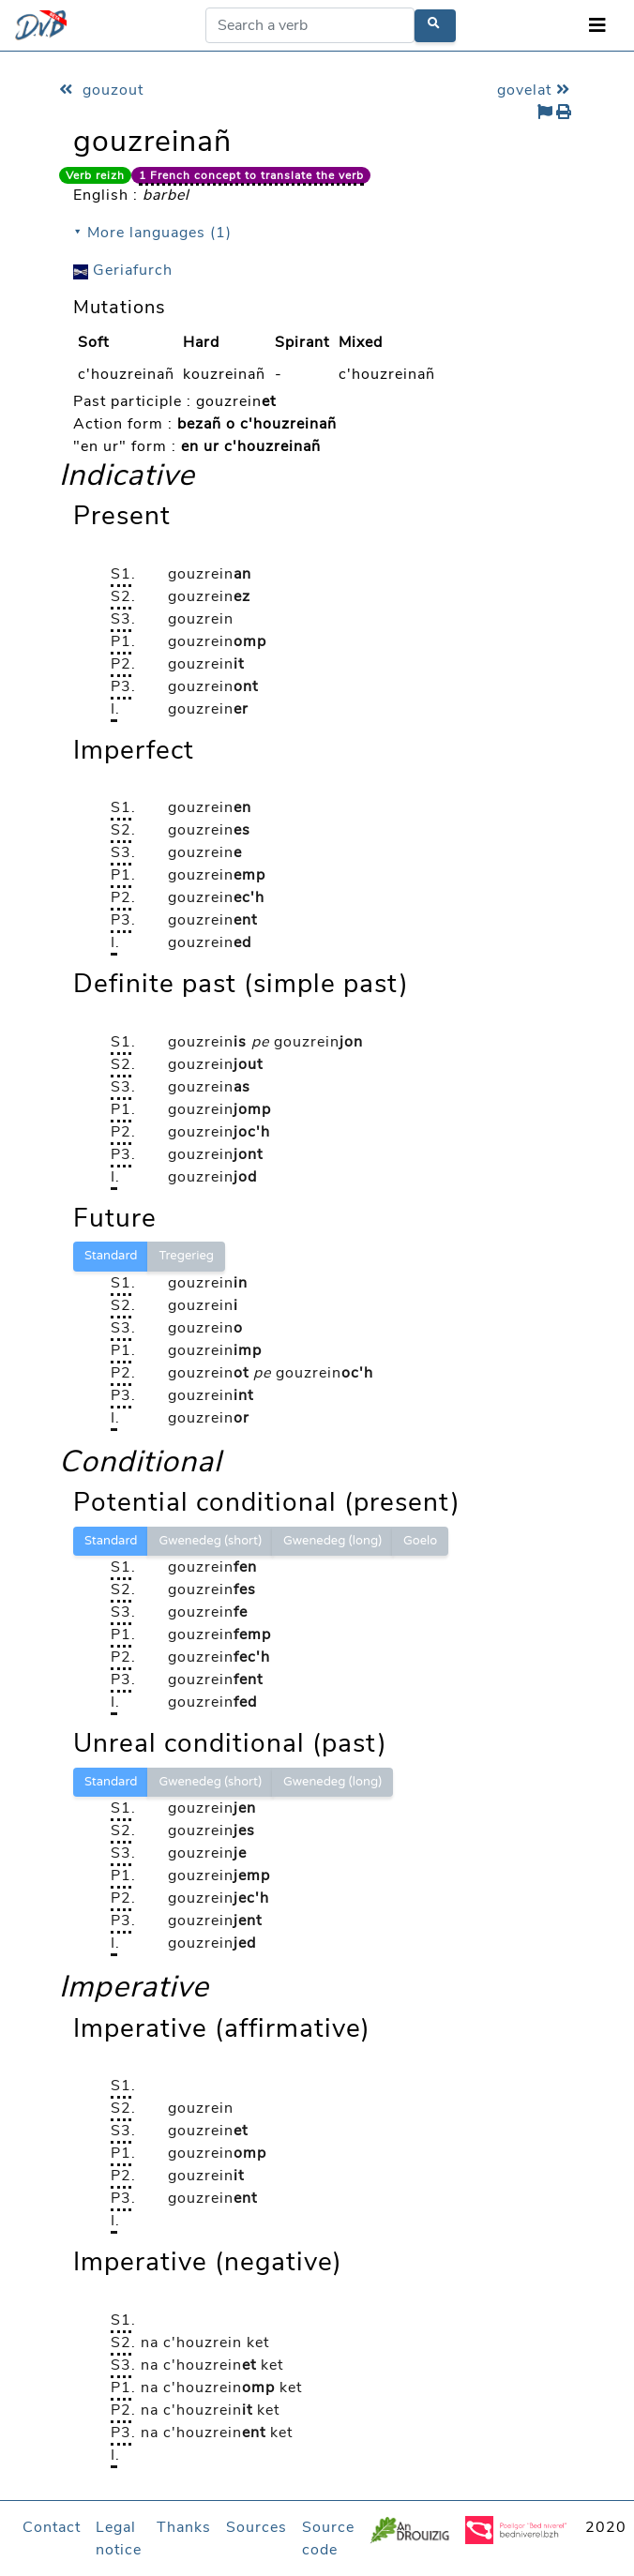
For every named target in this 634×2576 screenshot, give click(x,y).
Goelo (420, 1540)
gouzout (101, 90)
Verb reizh (95, 175)
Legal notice (119, 2538)
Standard (110, 1255)
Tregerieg (186, 1255)
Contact (52, 2527)
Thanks (184, 2527)
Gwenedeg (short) (210, 1540)
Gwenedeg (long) (332, 1540)
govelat (536, 90)
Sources (256, 2527)
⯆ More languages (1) (152, 232)
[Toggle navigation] (597, 25)
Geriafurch (123, 270)
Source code (328, 2538)
